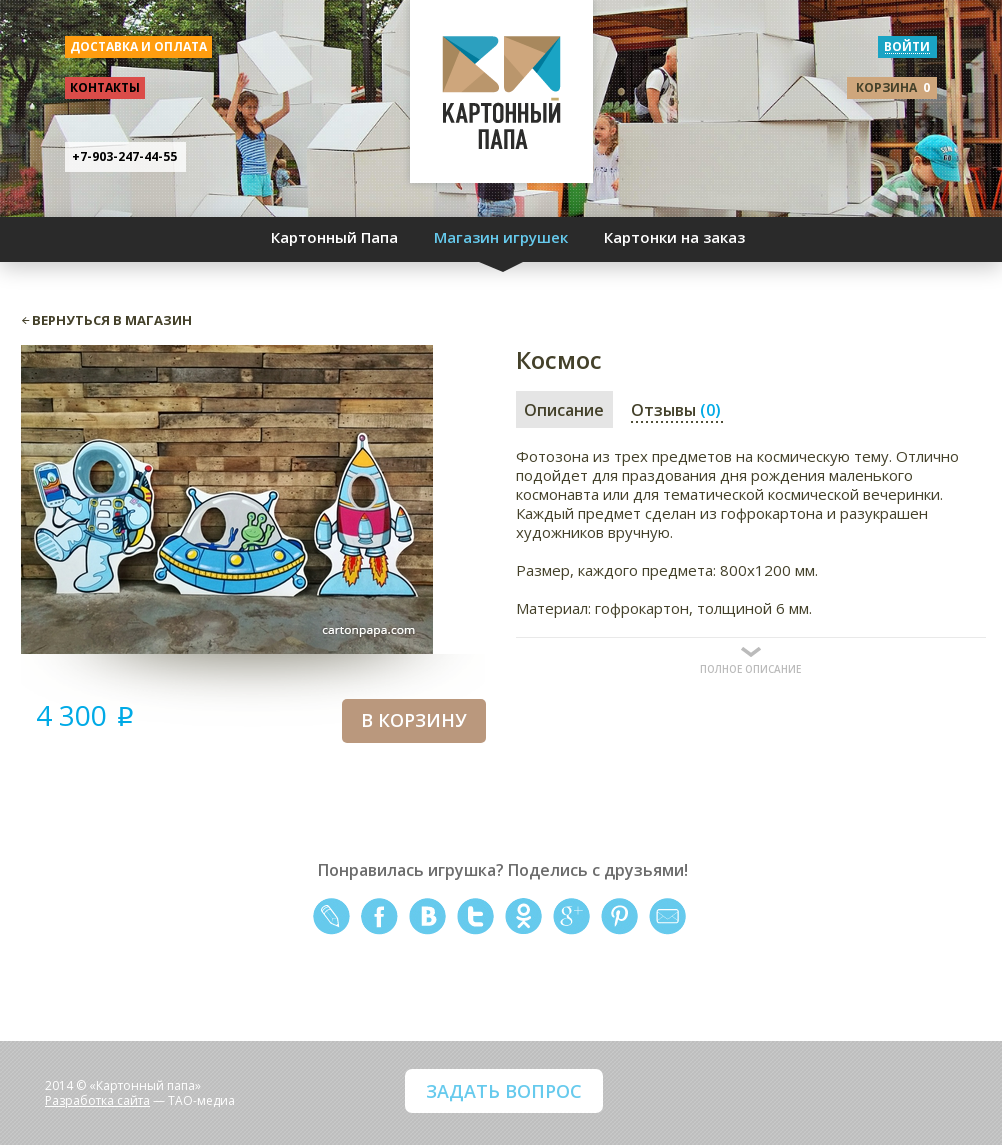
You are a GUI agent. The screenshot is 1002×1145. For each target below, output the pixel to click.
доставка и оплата (138, 46)
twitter (475, 916)
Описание (564, 410)
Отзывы (676, 410)
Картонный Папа (334, 237)
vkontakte (427, 916)
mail (667, 916)
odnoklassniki (523, 916)
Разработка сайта (97, 1100)
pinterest (619, 916)
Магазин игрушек (501, 237)
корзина (893, 87)
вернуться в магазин (112, 320)
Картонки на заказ (674, 237)
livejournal (331, 916)
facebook (379, 916)
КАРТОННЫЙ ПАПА (501, 100)
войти (907, 46)
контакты (105, 87)
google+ (571, 916)
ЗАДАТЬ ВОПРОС (504, 1091)
